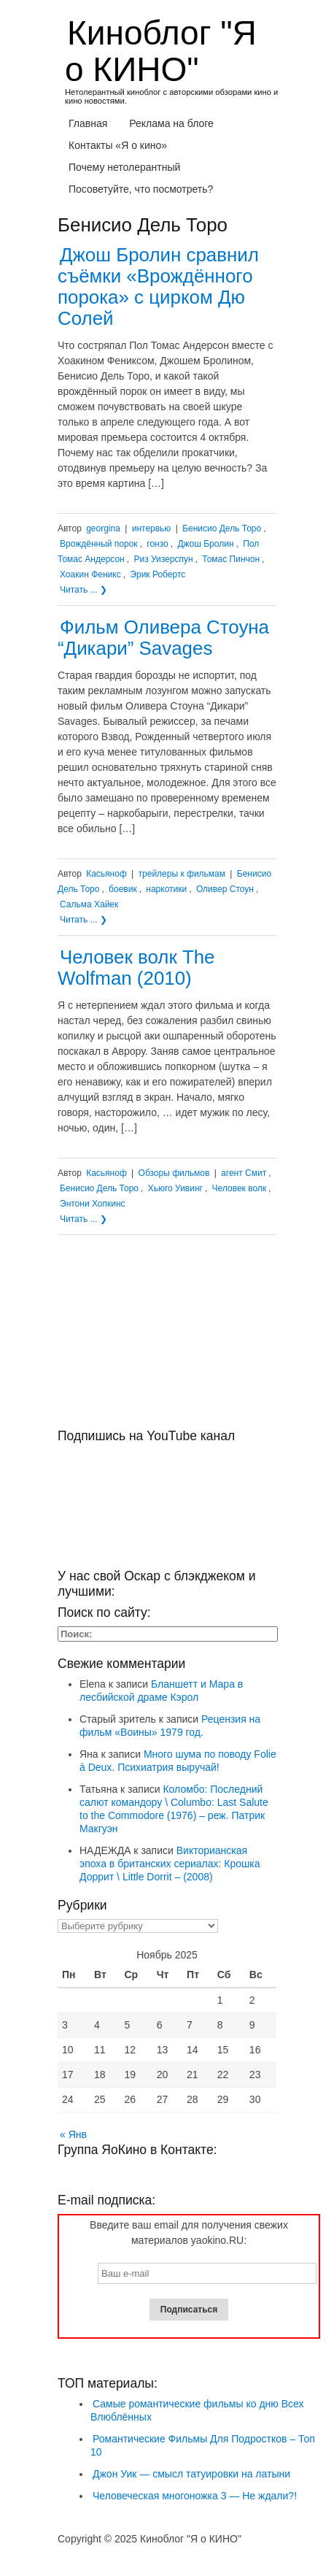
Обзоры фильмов (174, 1173)
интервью (151, 528)
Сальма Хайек (89, 904)
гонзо (157, 544)
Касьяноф (106, 874)
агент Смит (243, 1173)
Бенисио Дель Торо (221, 528)
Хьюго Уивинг (175, 1188)
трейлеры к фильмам (182, 874)
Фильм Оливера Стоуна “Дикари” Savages (163, 637)
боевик (123, 889)
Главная (88, 123)
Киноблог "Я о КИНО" (161, 51)
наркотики (166, 889)
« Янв (73, 2134)
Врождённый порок (99, 544)
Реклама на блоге (171, 123)
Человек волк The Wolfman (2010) (136, 967)
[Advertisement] (167, 1337)
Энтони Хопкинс (92, 1204)
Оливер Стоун (225, 889)
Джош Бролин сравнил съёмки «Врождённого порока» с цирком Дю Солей (158, 286)
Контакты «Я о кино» (118, 145)
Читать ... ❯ (83, 590)
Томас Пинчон (231, 559)
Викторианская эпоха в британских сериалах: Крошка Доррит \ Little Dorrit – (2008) (169, 1864)
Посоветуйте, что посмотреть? (141, 189)
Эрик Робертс (157, 574)
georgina (103, 528)
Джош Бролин (205, 544)
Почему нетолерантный (124, 167)
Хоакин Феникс (90, 574)
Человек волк (239, 1188)
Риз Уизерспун (163, 559)
